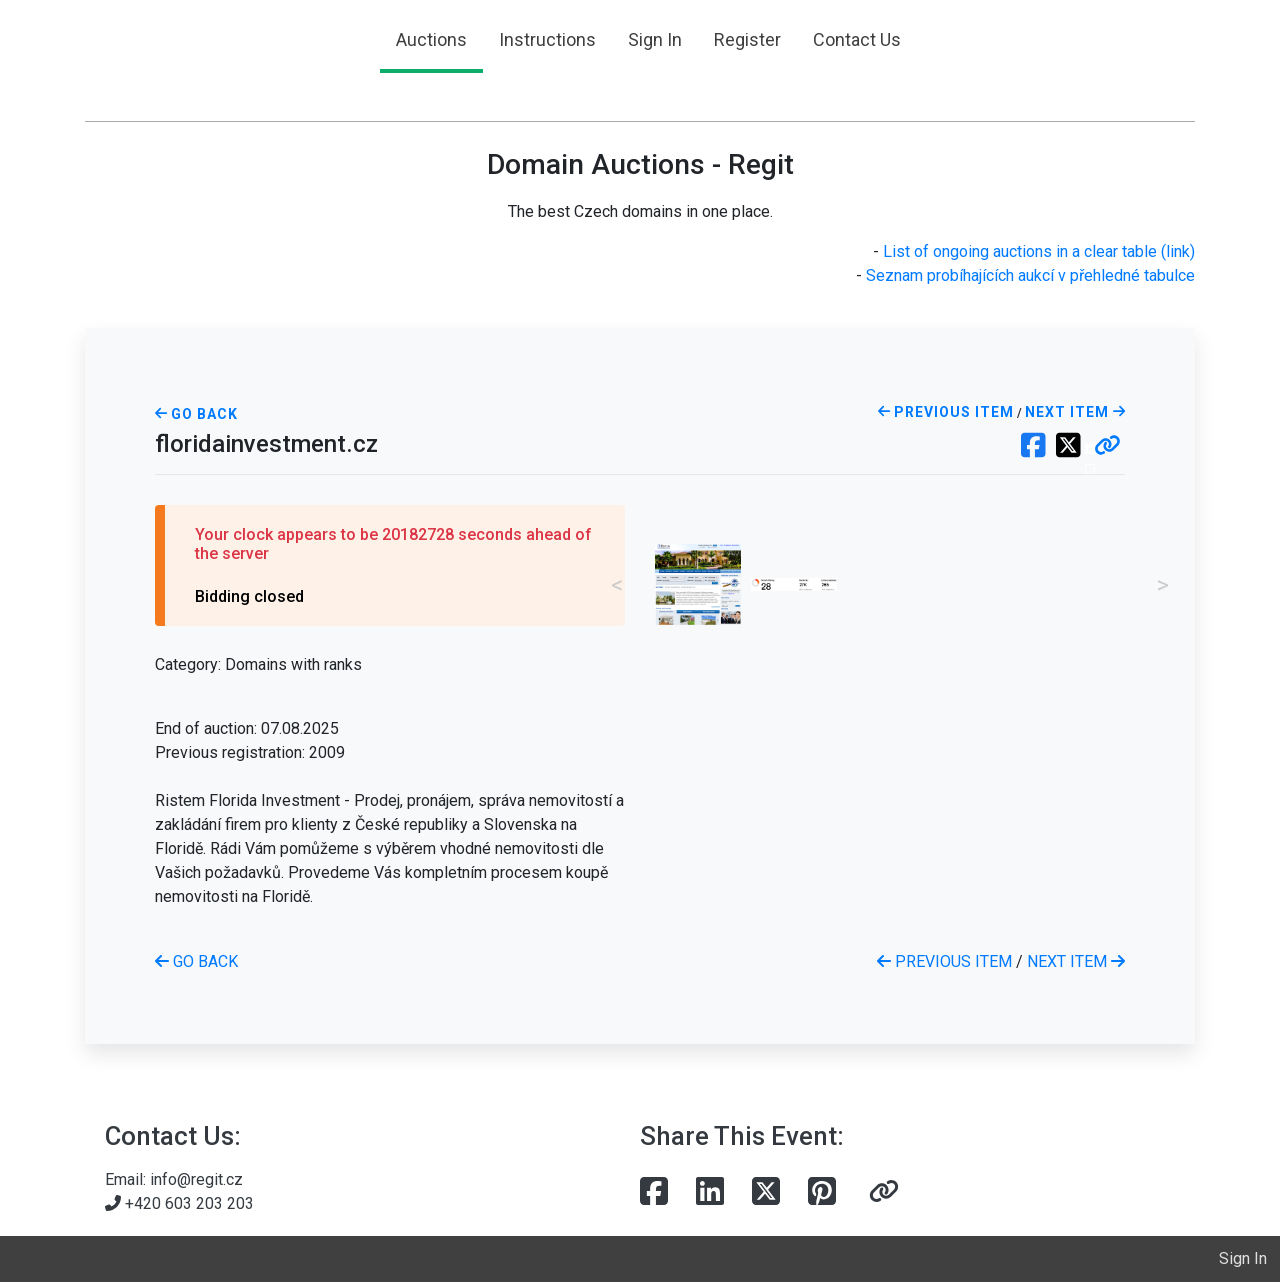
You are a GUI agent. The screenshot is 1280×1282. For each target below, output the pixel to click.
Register (747, 39)
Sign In (655, 39)
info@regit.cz (196, 1179)
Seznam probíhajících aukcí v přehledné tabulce (1030, 275)
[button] (1107, 447)
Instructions (547, 39)
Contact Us (857, 39)
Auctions (431, 39)
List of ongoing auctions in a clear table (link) (1039, 251)
